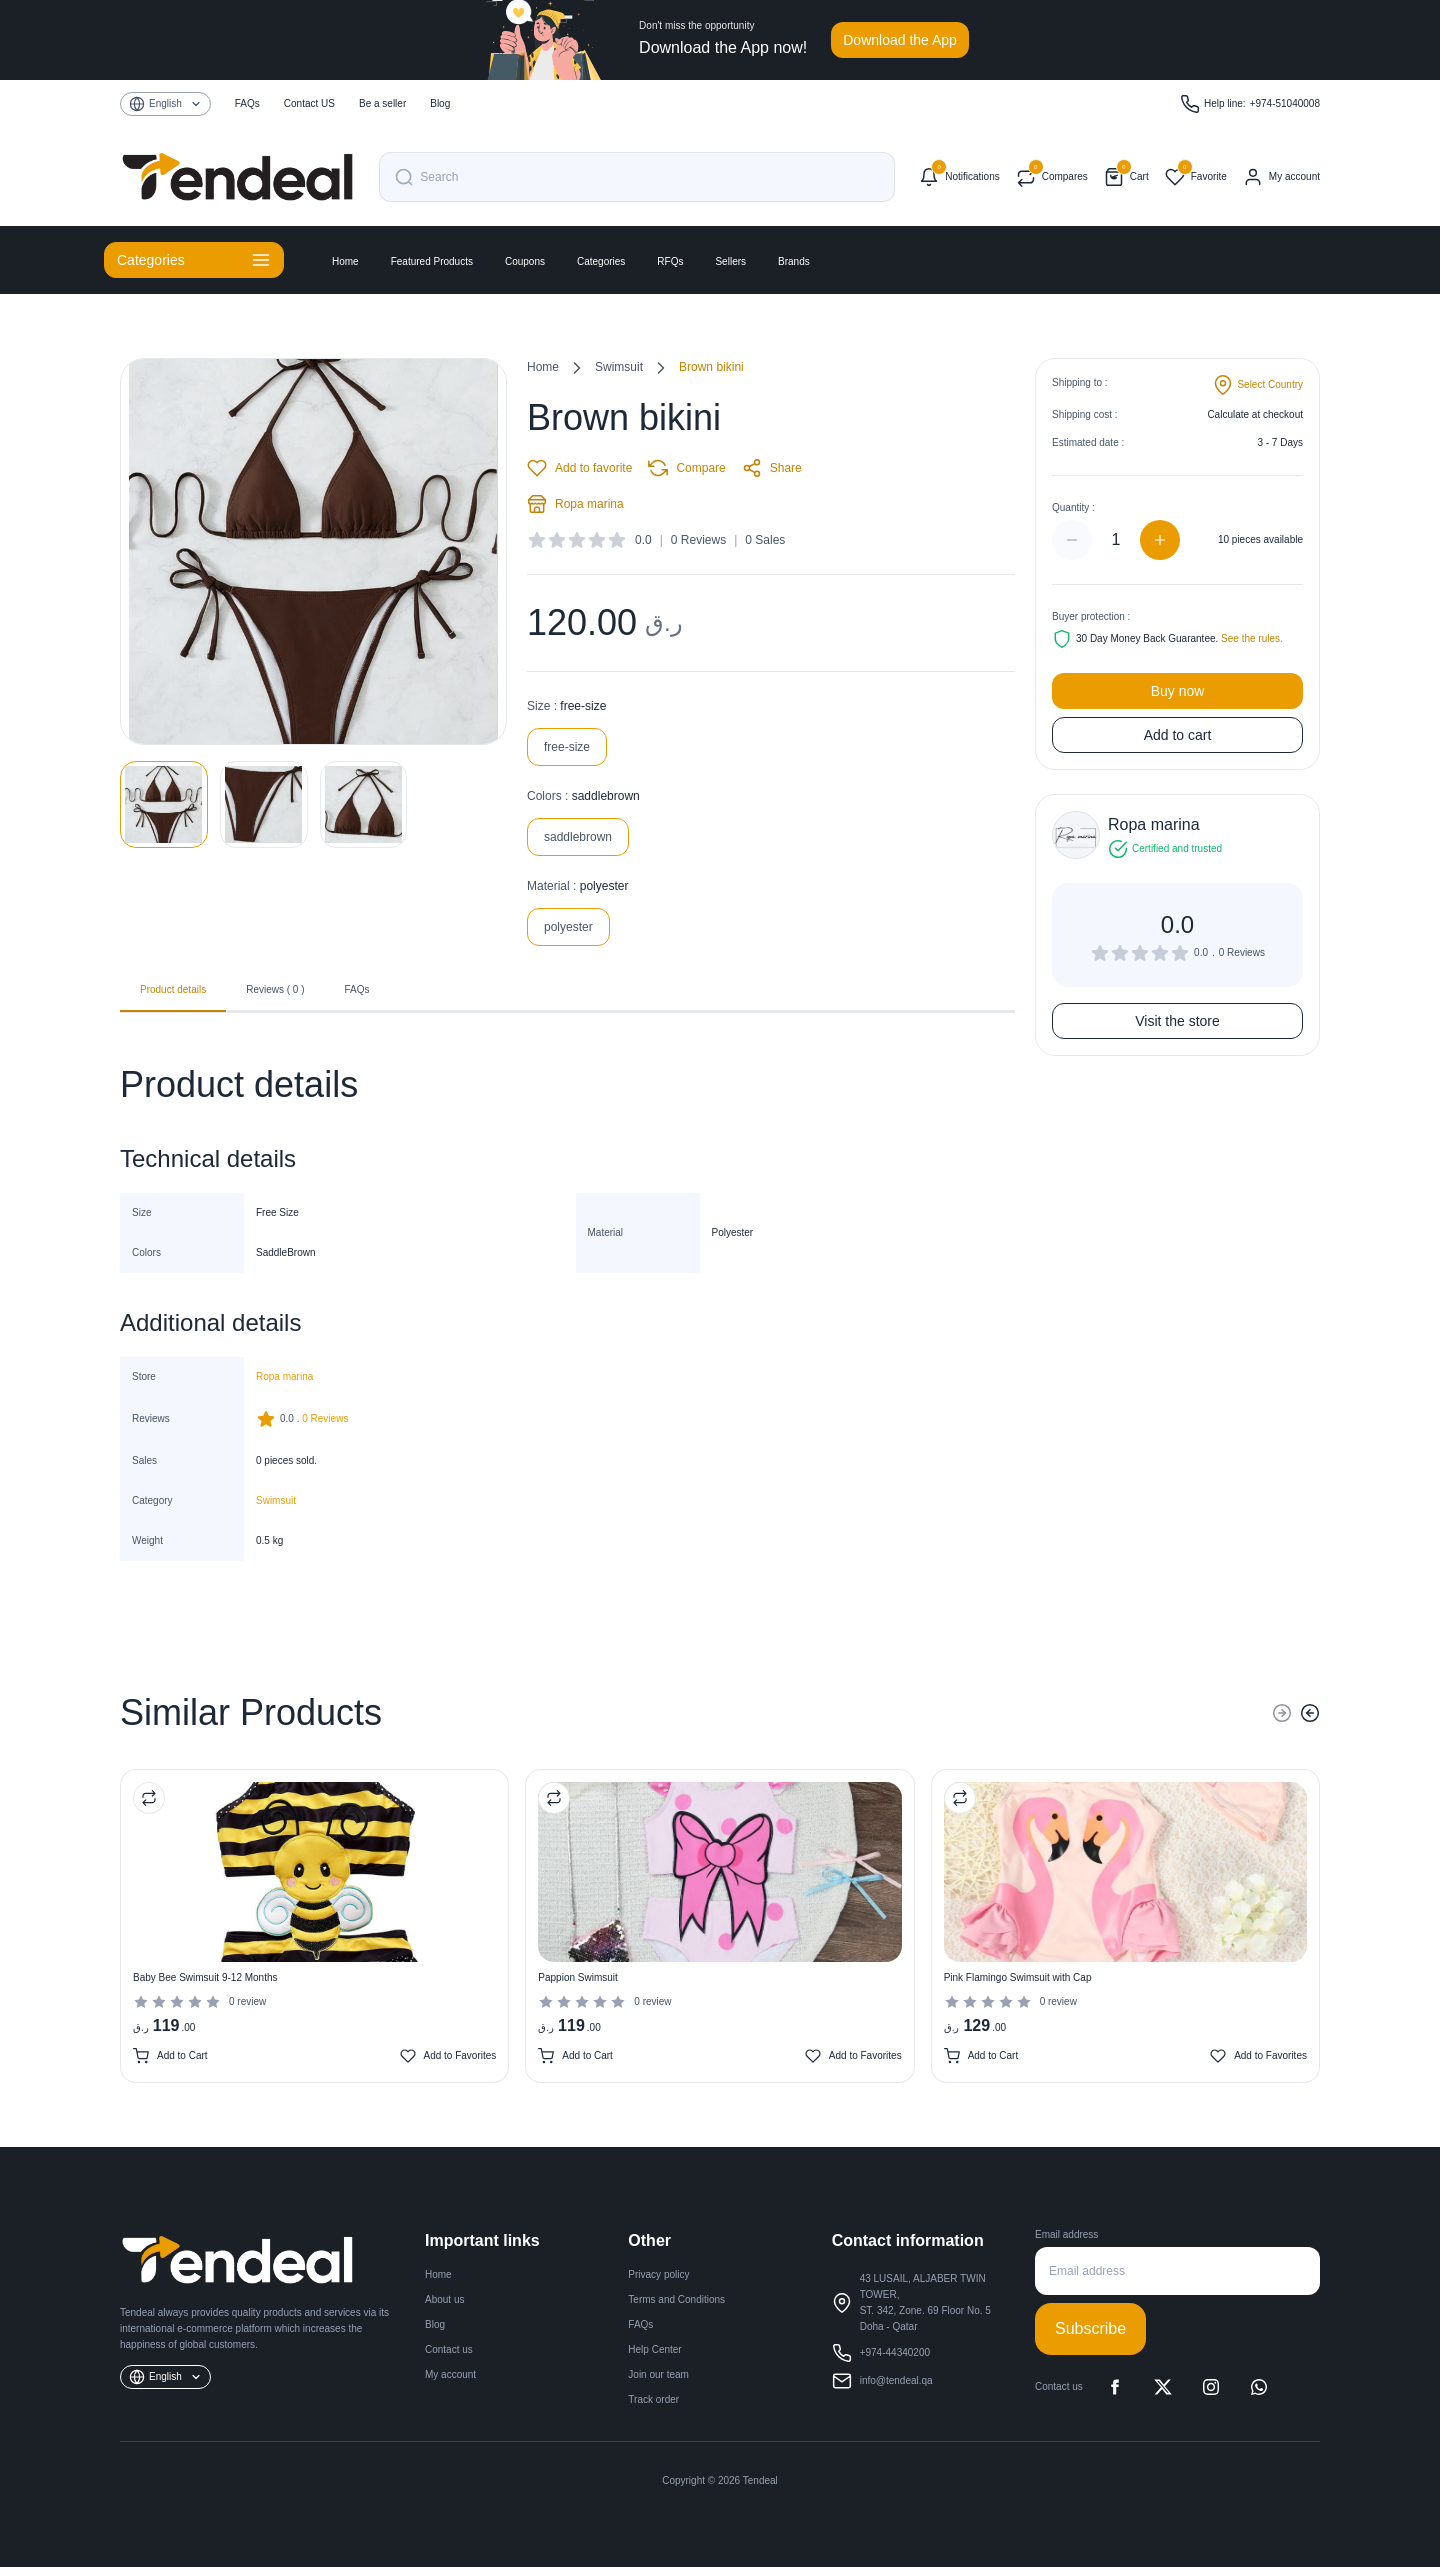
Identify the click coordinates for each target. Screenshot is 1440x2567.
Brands (794, 261)
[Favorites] (1196, 177)
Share (772, 468)
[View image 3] (364, 804)
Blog (435, 2324)
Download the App (900, 40)
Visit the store (1177, 1021)
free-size (567, 747)
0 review (247, 2001)
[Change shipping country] (1258, 385)
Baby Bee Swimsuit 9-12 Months (205, 1977)
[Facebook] (1115, 2387)
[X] (1163, 2387)
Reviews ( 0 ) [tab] (275, 989)
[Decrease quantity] (1072, 540)
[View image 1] (164, 804)
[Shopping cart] (1126, 177)
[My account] (1281, 177)
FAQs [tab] (357, 989)
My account (450, 2374)
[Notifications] (959, 177)
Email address (1066, 2234)
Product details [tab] (173, 997)
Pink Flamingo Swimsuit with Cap (1018, 1977)
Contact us (449, 2349)
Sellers (730, 261)
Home (345, 261)
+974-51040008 (1285, 103)
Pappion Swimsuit (577, 1977)
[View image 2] (264, 804)
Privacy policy (658, 2274)
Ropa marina (575, 504)
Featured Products (432, 261)
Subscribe (1090, 2328)
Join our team (658, 2374)
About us (444, 2299)
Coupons (525, 261)
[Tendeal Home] (237, 177)
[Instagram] (1211, 2387)
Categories (601, 261)
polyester (568, 927)
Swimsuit (619, 367)
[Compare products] (1052, 177)
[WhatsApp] (1259, 2387)
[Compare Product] (149, 1798)
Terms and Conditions (676, 2299)
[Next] (1310, 1713)
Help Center (654, 2349)
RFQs (670, 261)
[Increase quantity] (1160, 540)
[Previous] (1282, 1713)
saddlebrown (578, 837)
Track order (653, 2399)
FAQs (640, 2324)
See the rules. (1252, 638)
